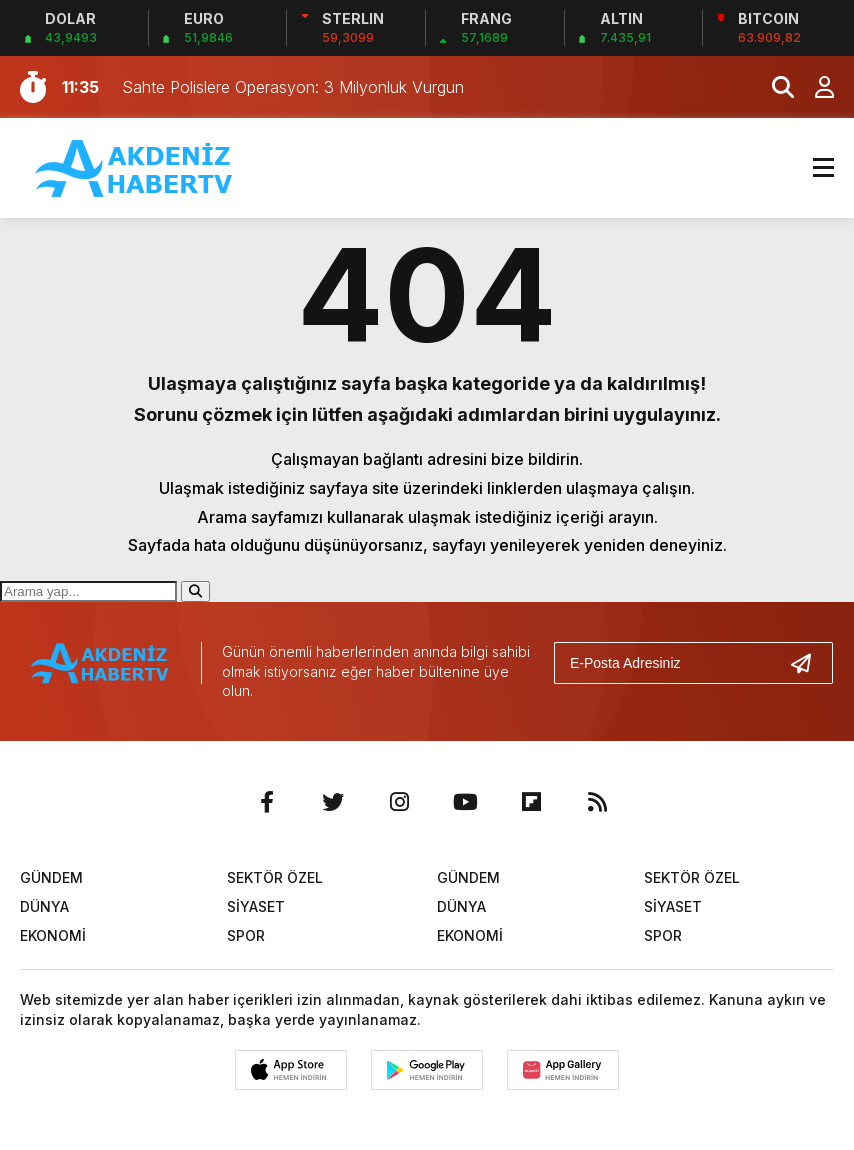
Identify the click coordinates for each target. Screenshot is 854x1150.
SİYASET (256, 906)
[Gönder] (809, 663)
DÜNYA (44, 906)
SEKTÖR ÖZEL (275, 877)
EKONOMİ (53, 935)
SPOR (246, 935)
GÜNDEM (51, 877)
